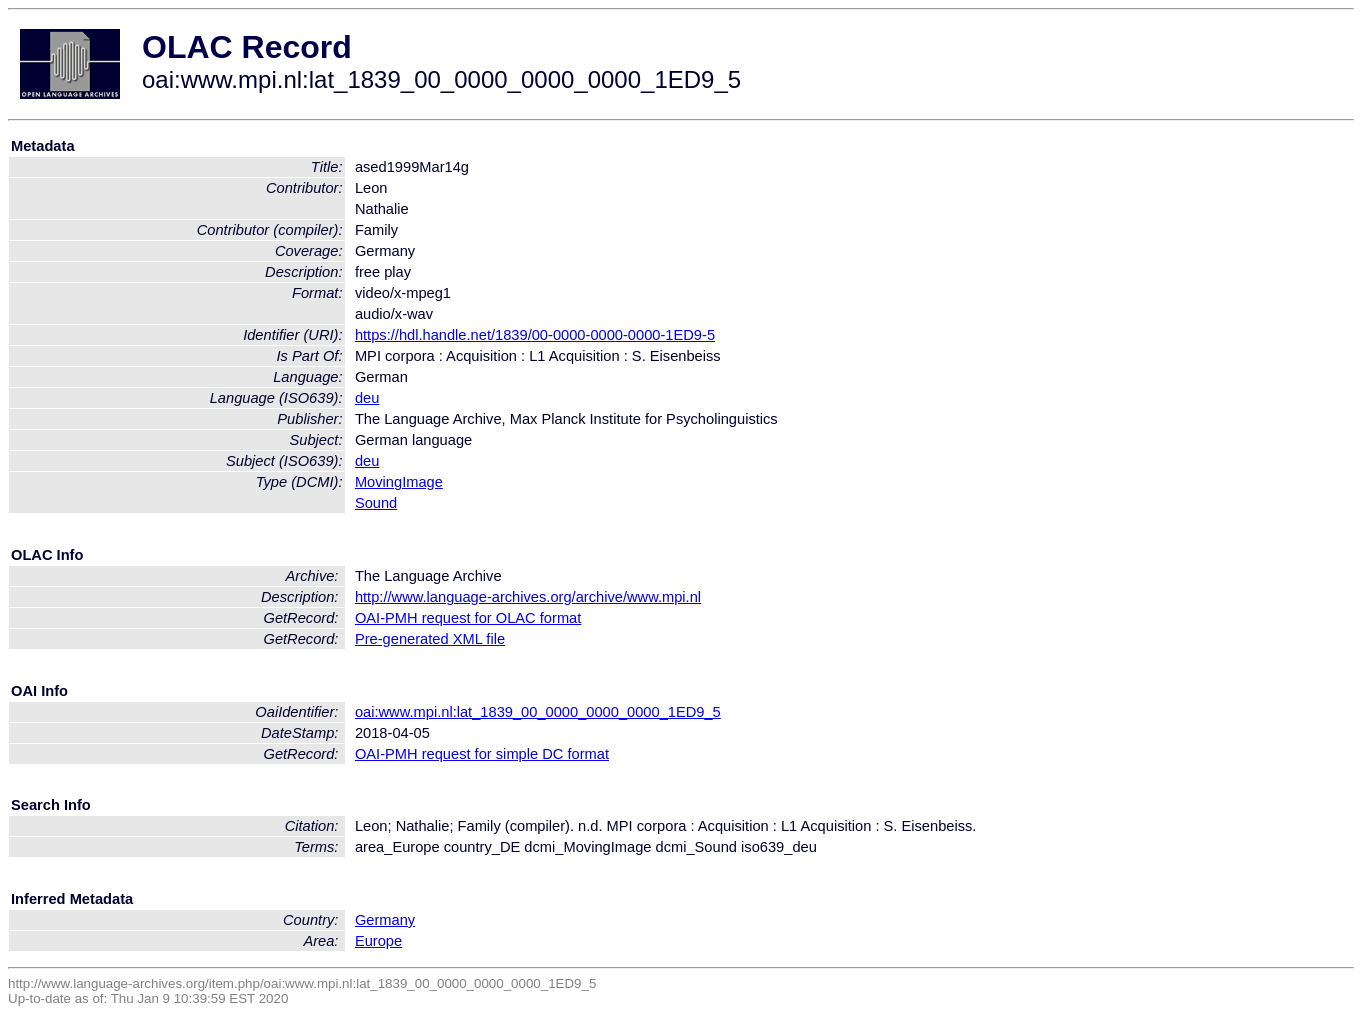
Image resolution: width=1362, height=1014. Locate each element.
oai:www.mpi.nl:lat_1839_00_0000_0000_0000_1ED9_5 (538, 712)
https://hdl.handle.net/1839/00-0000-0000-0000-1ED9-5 (535, 335)
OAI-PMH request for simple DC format (482, 754)
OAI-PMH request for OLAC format (468, 618)
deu (367, 398)
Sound (376, 503)
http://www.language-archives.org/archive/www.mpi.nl (528, 597)
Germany (385, 920)
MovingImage (399, 482)
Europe (378, 941)
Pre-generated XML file (430, 639)
